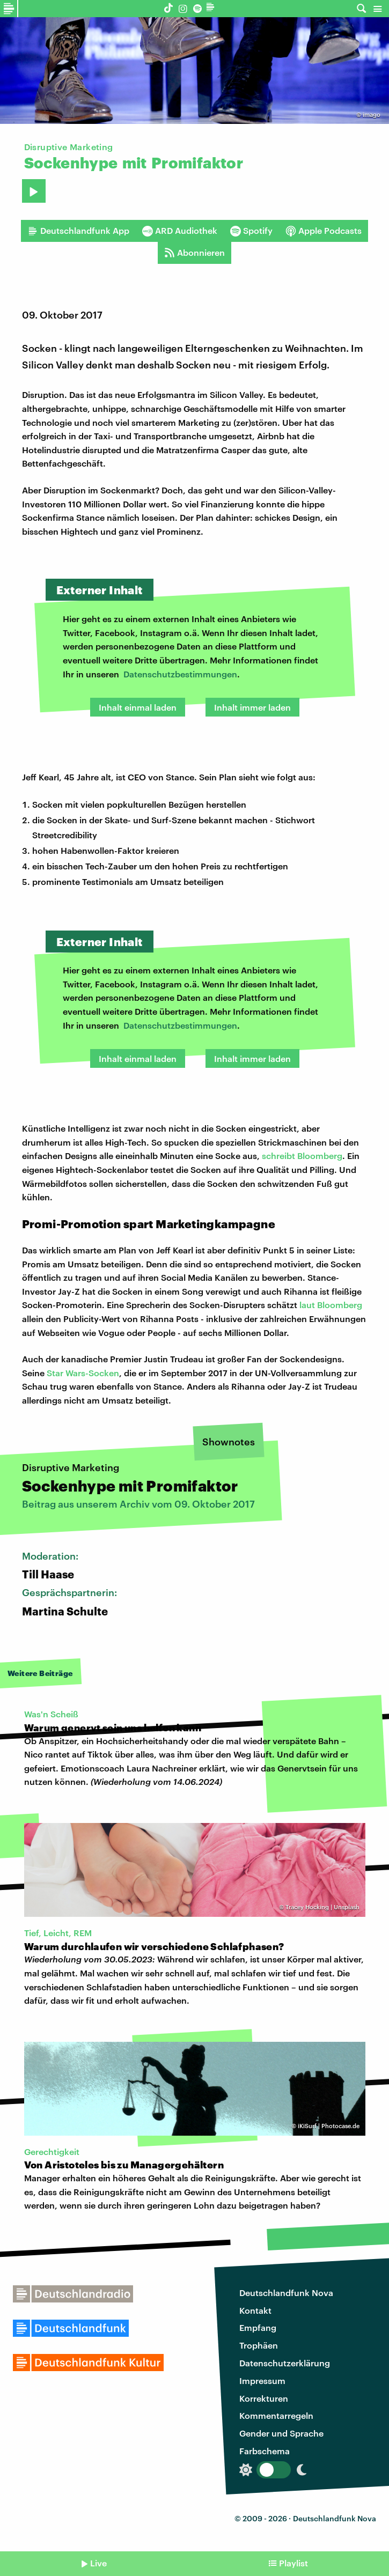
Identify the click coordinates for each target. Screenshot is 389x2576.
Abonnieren (194, 252)
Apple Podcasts (323, 230)
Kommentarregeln (276, 2415)
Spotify (251, 230)
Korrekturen (263, 2398)
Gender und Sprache (281, 2433)
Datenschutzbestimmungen (180, 674)
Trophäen (258, 2345)
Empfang (257, 2327)
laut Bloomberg (330, 1305)
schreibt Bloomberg (302, 1155)
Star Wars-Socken (83, 1373)
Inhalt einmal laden (138, 707)
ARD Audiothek (179, 230)
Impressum (262, 2380)
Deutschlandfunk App (78, 230)
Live (98, 2563)
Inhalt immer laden (252, 707)
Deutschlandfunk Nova (286, 2292)
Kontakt (255, 2310)
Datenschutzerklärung (284, 2363)
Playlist (293, 2563)
